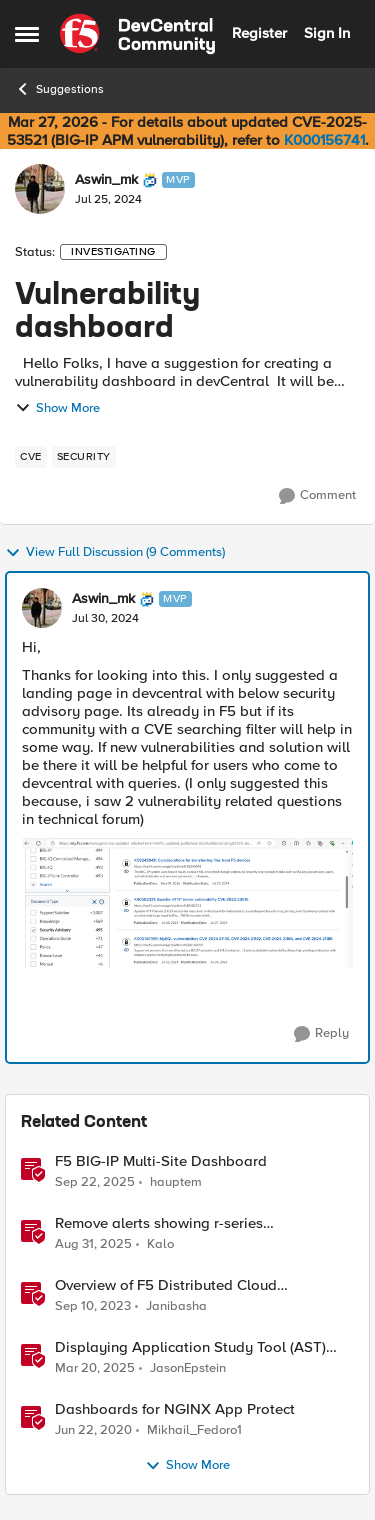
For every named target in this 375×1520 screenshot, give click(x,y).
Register (259, 33)
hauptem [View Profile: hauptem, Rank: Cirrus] (176, 1181)
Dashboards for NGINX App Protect (175, 1409)
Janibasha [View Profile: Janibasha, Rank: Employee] (176, 1306)
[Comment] (317, 496)
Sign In (327, 33)
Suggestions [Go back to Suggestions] (59, 89)
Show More (57, 408)
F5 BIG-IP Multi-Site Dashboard (161, 1161)
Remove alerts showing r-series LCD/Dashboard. (159, 1223)
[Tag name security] (84, 457)
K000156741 (324, 140)
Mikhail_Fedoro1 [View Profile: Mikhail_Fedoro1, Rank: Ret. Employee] (194, 1430)
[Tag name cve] (31, 457)
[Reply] (321, 1034)
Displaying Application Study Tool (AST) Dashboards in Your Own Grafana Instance (197, 1347)
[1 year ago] (95, 1369)
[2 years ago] (93, 1307)
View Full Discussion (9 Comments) (115, 553)
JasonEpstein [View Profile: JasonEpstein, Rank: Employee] (188, 1368)
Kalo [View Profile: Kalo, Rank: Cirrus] (160, 1243)
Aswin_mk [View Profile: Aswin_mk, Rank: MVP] (106, 180)
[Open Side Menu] (27, 34)
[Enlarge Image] (187, 903)
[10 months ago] (95, 1182)
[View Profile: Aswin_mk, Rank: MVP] (40, 189)
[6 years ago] (93, 1431)
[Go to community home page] (137, 34)
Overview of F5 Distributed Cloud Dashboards (166, 1285)
